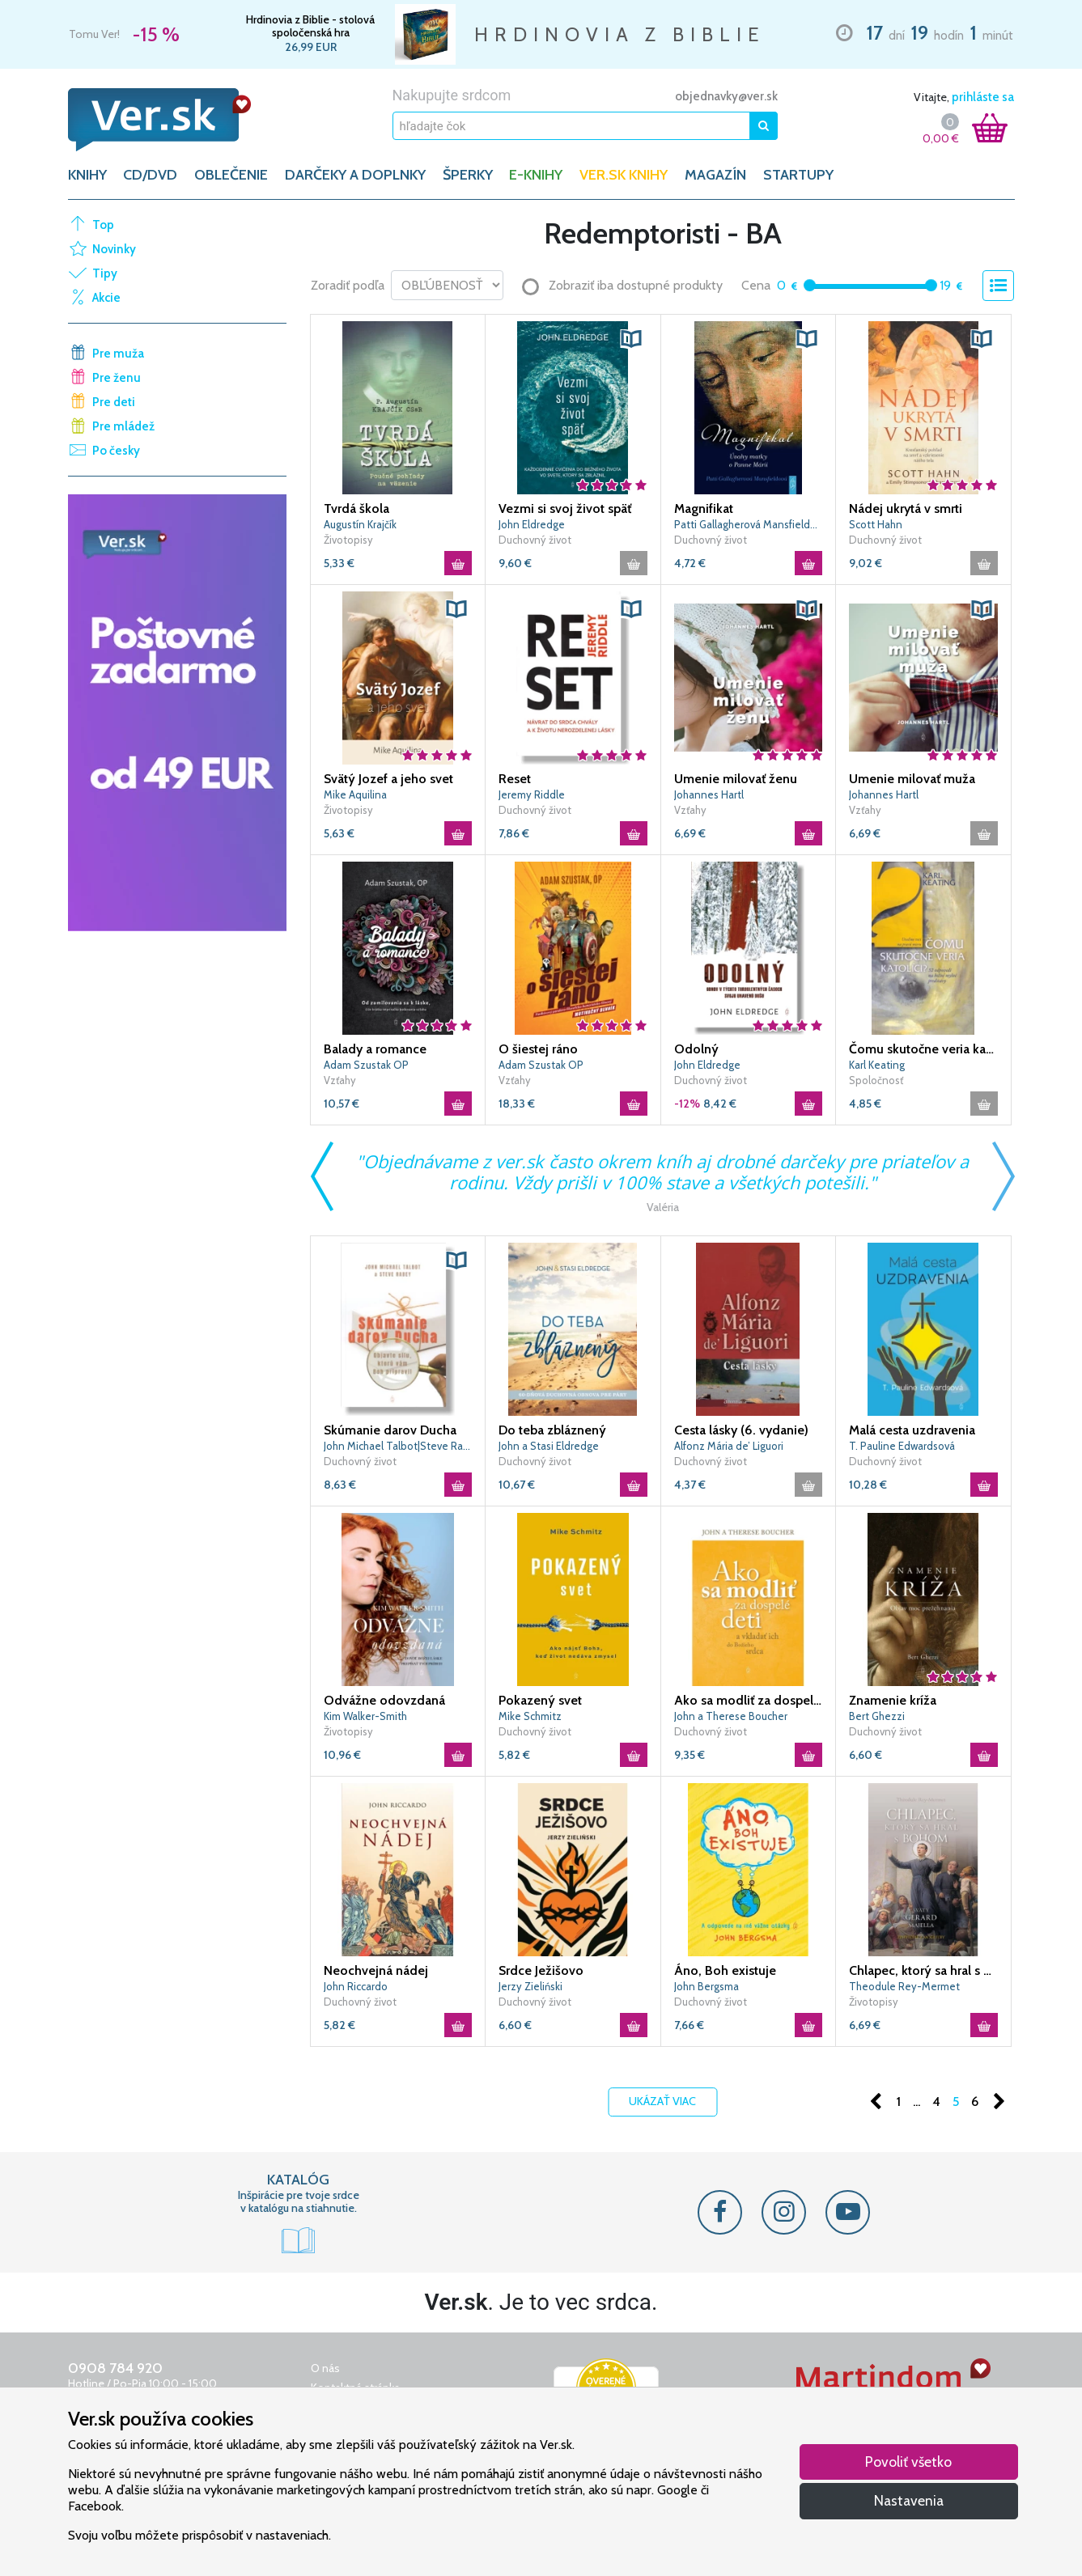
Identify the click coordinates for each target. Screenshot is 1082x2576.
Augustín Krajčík (360, 524)
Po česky (116, 450)
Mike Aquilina (355, 794)
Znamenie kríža (892, 1700)
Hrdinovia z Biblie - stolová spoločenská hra (310, 26)
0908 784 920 (115, 2368)
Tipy (104, 273)
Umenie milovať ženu (735, 778)
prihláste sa (983, 97)
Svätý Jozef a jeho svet (388, 778)
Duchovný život (535, 539)
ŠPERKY (468, 175)
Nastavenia (909, 2500)
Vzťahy (690, 809)
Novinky (114, 249)
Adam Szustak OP (366, 1064)
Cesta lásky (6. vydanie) (741, 1430)
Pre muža (118, 353)
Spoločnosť (876, 1080)
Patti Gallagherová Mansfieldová (748, 524)
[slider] (810, 285)
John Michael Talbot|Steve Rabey (398, 1445)
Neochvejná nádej (376, 1970)
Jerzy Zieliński (530, 1986)
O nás (325, 2368)
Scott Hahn (875, 524)
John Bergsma (706, 1986)
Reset (515, 778)
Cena (755, 285)
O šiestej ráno (538, 1049)
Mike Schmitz (530, 1716)
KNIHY (87, 175)
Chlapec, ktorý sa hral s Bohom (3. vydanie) (923, 1970)
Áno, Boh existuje (725, 1970)
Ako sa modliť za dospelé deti (748, 1700)
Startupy (798, 175)
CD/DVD (150, 175)
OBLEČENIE (231, 175)
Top (103, 225)
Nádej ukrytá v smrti (905, 508)
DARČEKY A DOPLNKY (355, 175)
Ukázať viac (662, 2101)
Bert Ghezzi (877, 1716)
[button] (631, 339)
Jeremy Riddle (532, 794)
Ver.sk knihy (623, 175)
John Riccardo (356, 1986)
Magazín (715, 175)
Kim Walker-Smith (365, 1716)
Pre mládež (123, 426)
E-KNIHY (535, 175)
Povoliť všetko (908, 2461)
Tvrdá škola (356, 508)
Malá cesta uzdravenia (912, 1430)
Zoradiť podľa (347, 285)
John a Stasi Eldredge (549, 1445)
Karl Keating (877, 1064)
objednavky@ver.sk (726, 96)
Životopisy (348, 539)
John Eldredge (532, 524)
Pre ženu (116, 378)
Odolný (696, 1049)
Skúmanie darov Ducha (390, 1430)
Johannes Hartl (709, 794)
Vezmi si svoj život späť (565, 508)
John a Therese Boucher (730, 1716)
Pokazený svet (540, 1700)
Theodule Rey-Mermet (904, 1986)
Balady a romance (375, 1049)
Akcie (106, 297)
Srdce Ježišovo (541, 1970)
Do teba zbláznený (552, 1430)
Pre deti (113, 402)
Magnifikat (703, 508)
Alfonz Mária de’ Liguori (728, 1445)
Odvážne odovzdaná (384, 1700)
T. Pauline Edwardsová (902, 1445)
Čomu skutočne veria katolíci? (923, 1049)
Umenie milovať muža (912, 778)
